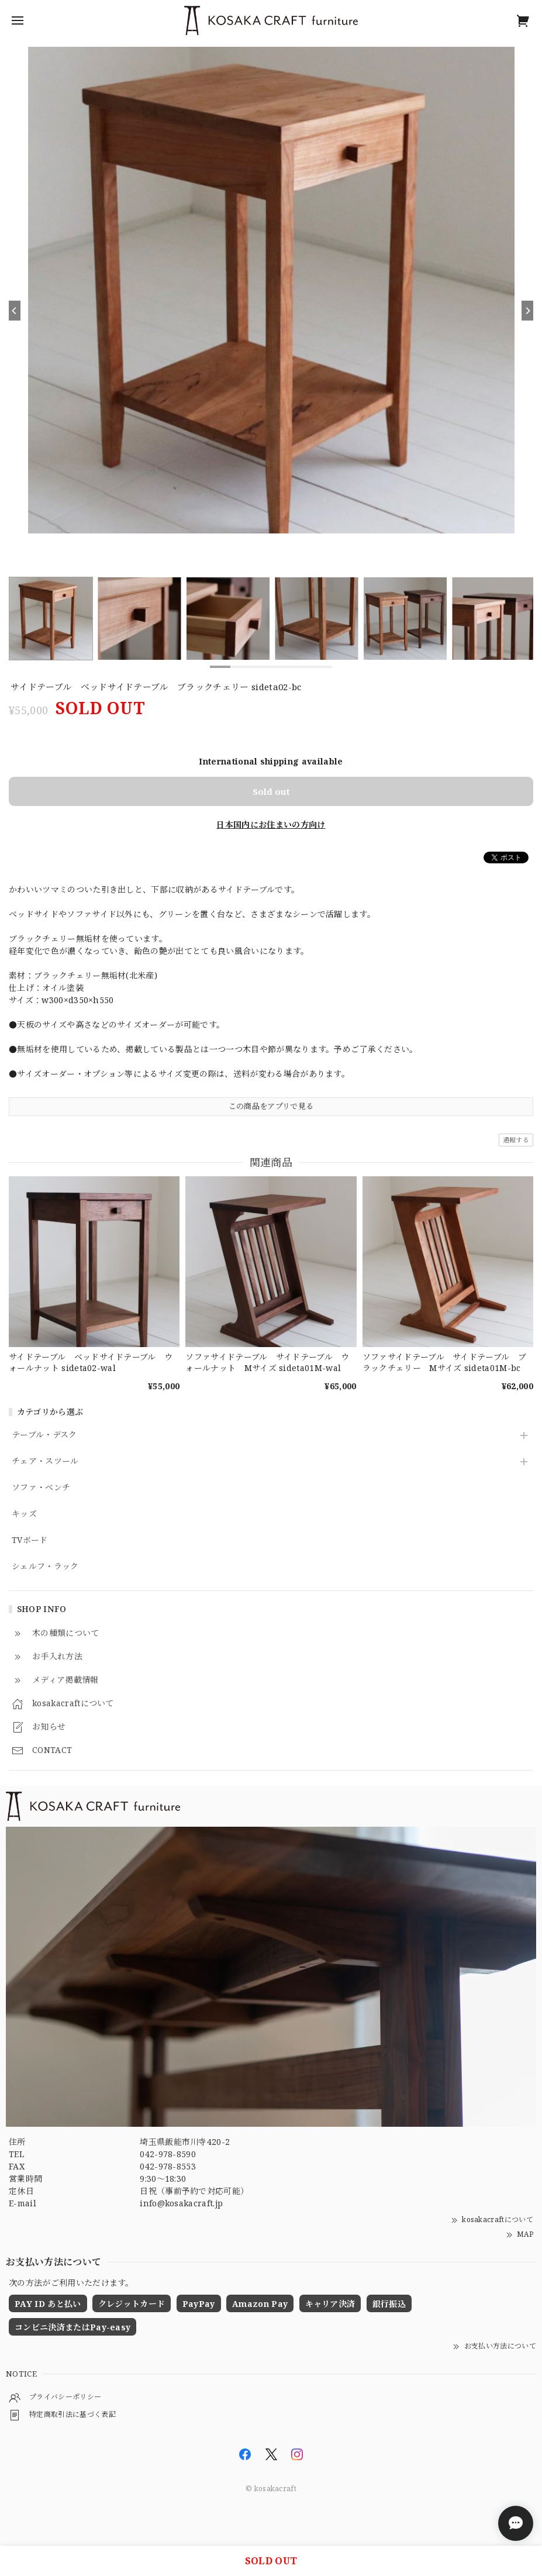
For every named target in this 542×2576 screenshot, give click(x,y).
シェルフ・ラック (45, 1567)
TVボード (30, 1540)
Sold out (271, 791)
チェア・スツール (45, 1461)
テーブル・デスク (44, 1435)
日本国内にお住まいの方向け (270, 824)
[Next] (527, 311)
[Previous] (14, 311)
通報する (516, 1139)
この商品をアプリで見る (271, 1106)
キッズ (24, 1514)
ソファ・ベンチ (41, 1488)
